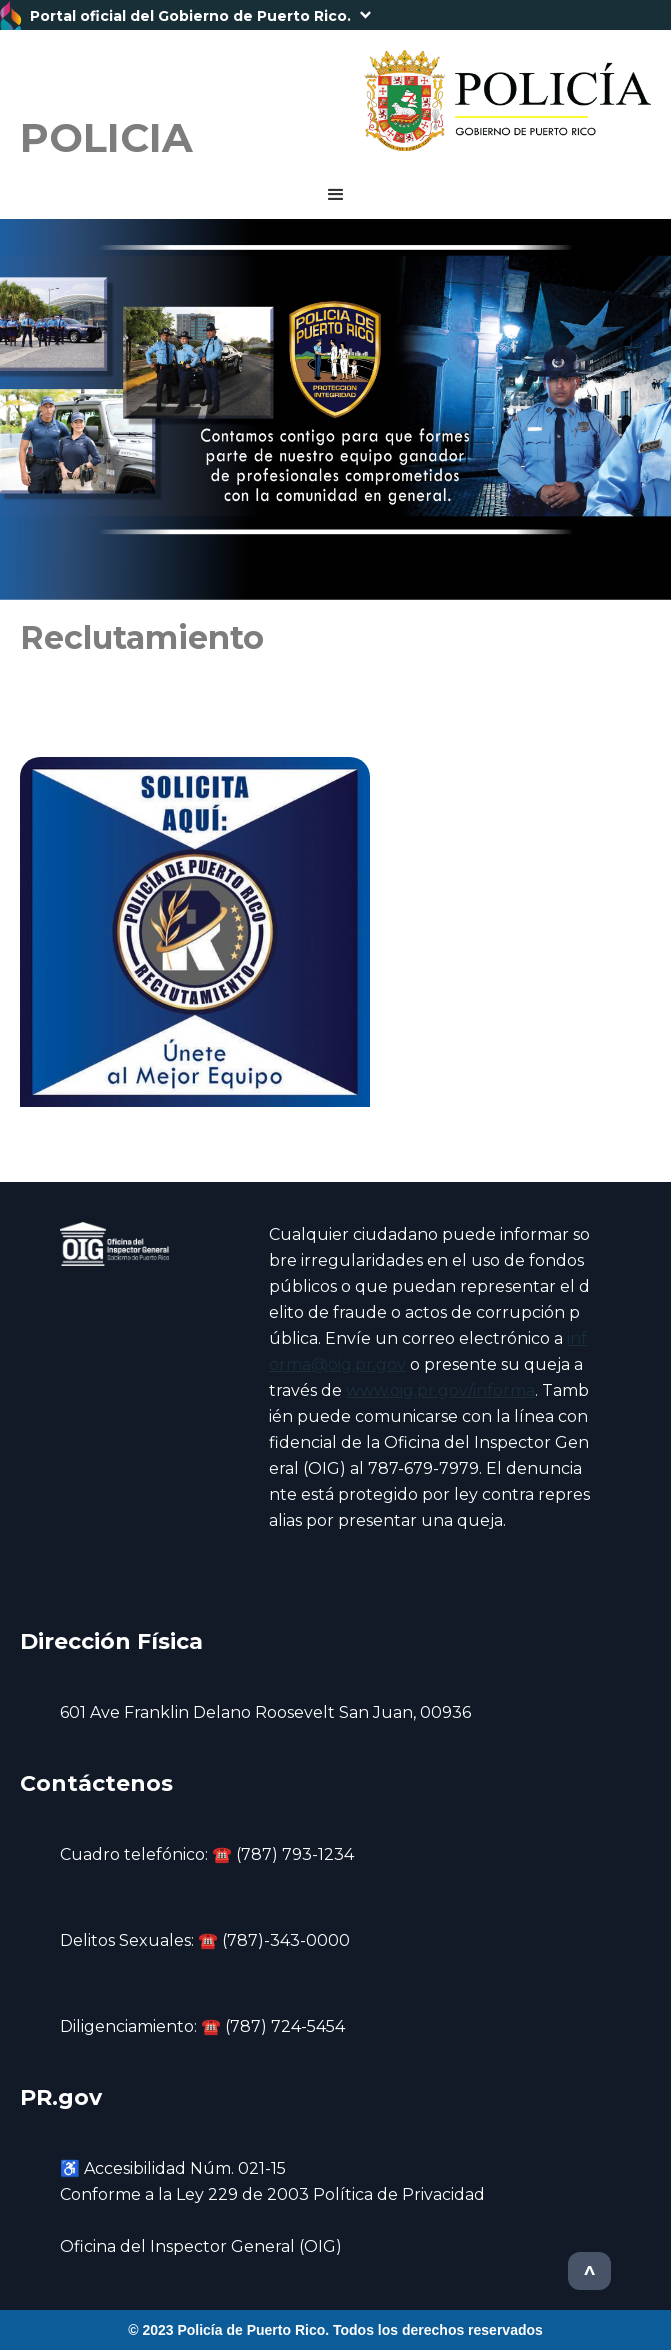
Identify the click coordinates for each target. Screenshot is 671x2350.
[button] (335, 15)
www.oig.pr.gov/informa (440, 1390)
